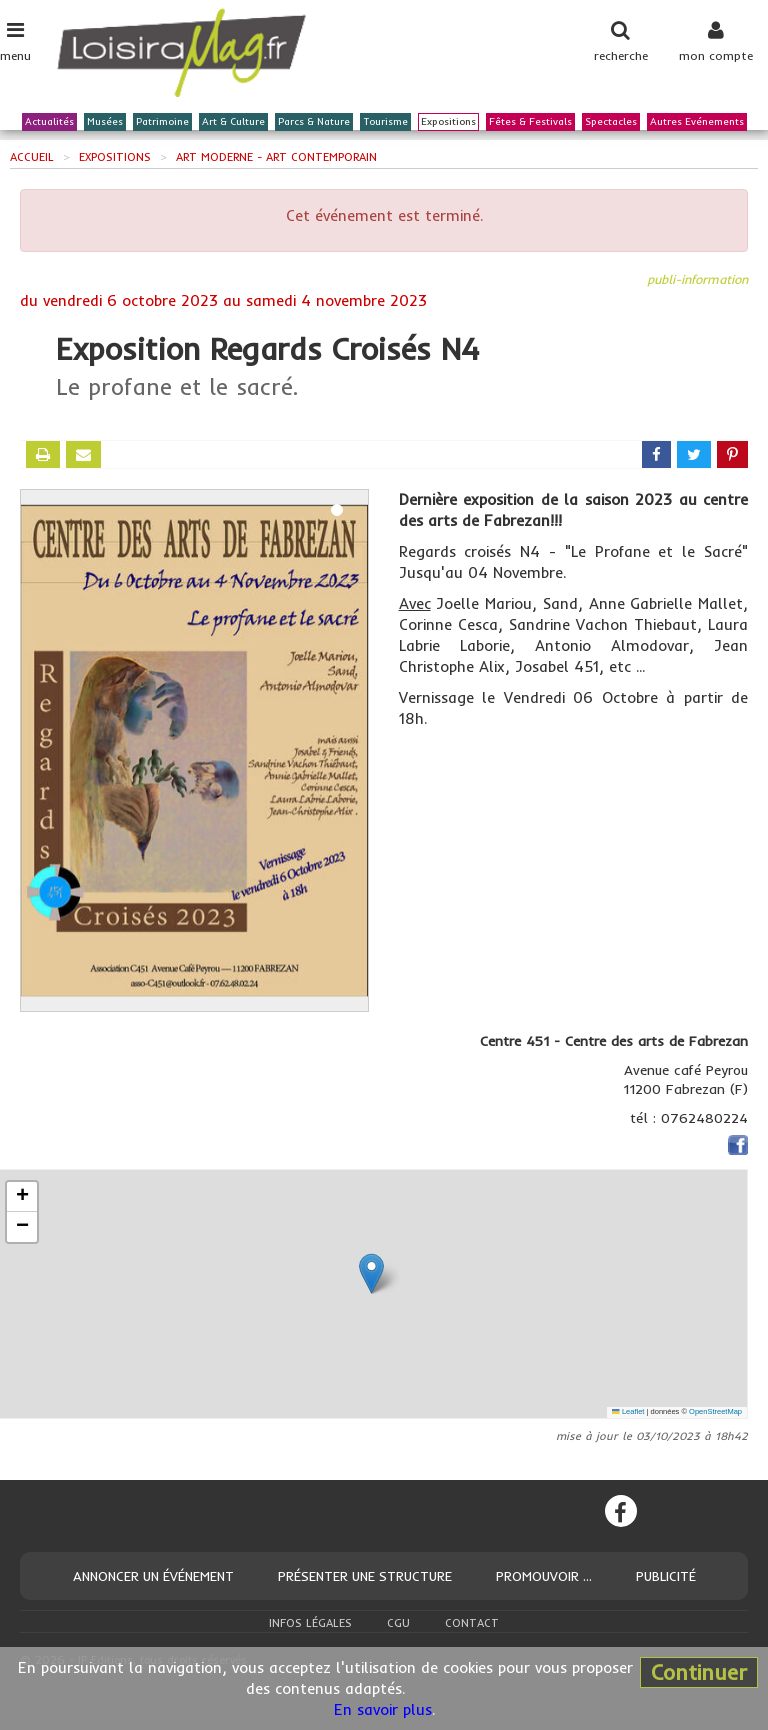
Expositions (448, 122)
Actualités (49, 122)
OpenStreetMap (715, 1411)
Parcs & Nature (314, 122)
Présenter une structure (365, 1576)
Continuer (699, 1672)
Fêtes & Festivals (530, 122)
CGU (398, 1623)
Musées (105, 122)
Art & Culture (233, 122)
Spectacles (611, 122)
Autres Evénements (697, 122)
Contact (472, 1623)
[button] (371, 1273)
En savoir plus (383, 1709)
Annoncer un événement (153, 1576)
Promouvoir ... (544, 1576)
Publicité (666, 1576)
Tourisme (385, 122)
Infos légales (310, 1623)
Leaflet (628, 1411)
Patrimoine (162, 122)
